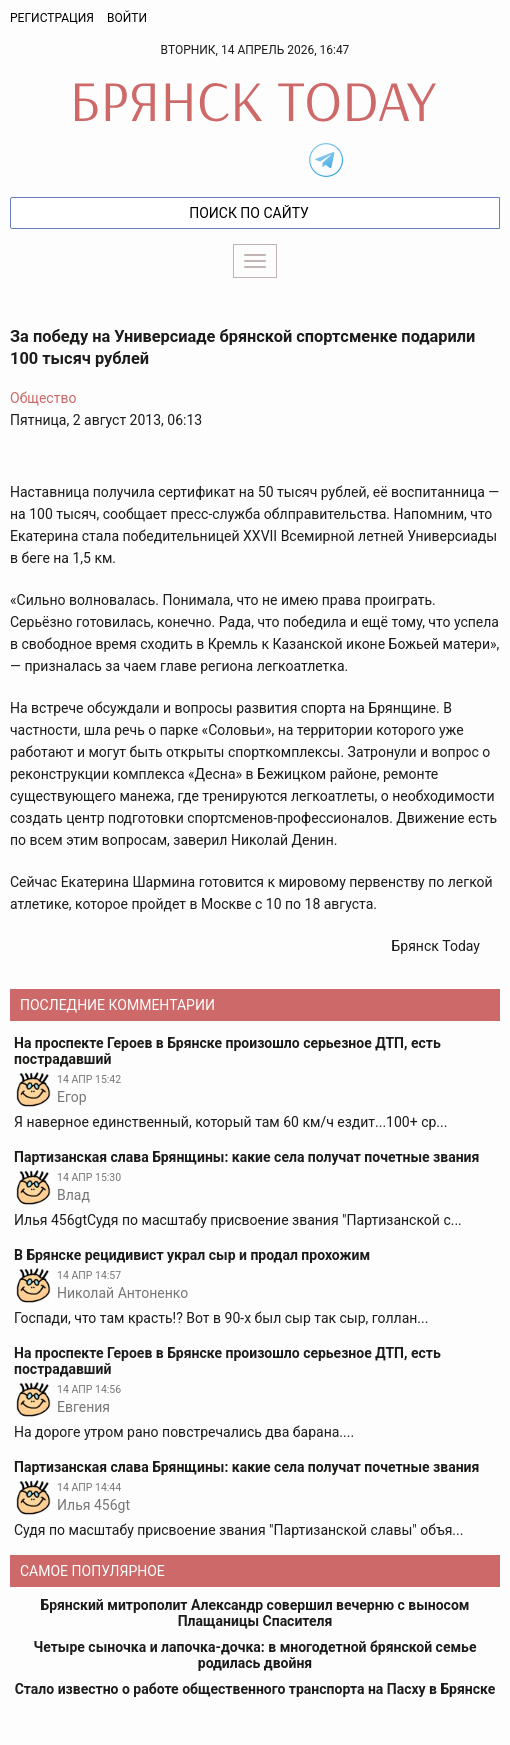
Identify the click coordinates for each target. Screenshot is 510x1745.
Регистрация (52, 18)
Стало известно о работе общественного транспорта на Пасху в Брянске (255, 1689)
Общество (43, 398)
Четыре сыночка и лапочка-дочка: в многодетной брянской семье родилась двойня (255, 1655)
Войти (127, 18)
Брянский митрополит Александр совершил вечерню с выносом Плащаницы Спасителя (255, 1613)
